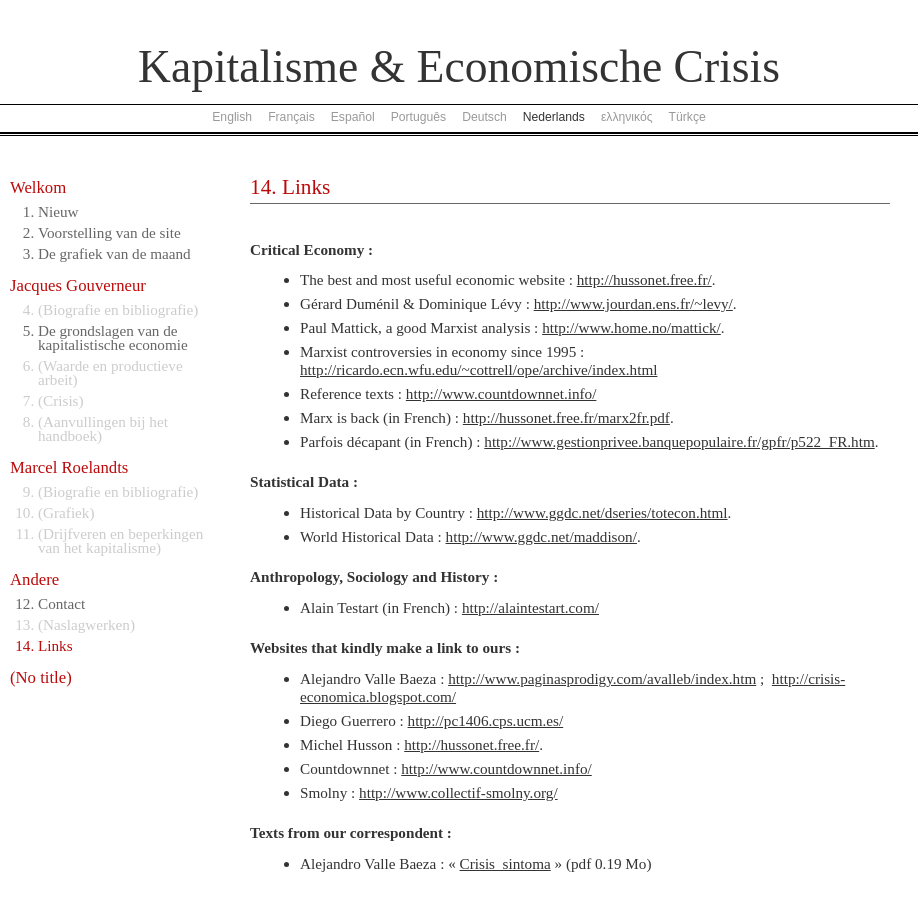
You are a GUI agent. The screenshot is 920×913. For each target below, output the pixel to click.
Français (291, 117)
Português (418, 117)
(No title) (41, 677)
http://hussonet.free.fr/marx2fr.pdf (566, 417)
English (232, 117)
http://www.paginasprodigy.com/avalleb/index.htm (602, 678)
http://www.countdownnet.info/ (501, 393)
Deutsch (484, 117)
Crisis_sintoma (505, 863)
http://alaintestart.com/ (530, 607)
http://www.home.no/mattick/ (631, 327)
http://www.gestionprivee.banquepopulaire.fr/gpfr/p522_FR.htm (679, 441)
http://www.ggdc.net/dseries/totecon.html (602, 512)
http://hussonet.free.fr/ (644, 279)
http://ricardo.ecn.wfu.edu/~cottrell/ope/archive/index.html (478, 369)
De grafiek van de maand (114, 253)
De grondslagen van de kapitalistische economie (113, 337)
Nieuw (58, 211)
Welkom (38, 187)
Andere (34, 579)
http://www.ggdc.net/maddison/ (541, 536)
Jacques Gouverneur (78, 285)
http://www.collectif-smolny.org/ (458, 792)
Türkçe (687, 117)
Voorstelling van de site (109, 232)
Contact (61, 603)
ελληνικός (627, 117)
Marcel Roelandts (69, 467)
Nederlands (554, 117)
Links (55, 645)
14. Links (290, 187)
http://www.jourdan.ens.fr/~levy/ (633, 303)
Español (353, 117)
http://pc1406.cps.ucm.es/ (486, 720)
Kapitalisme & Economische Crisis (459, 66)
